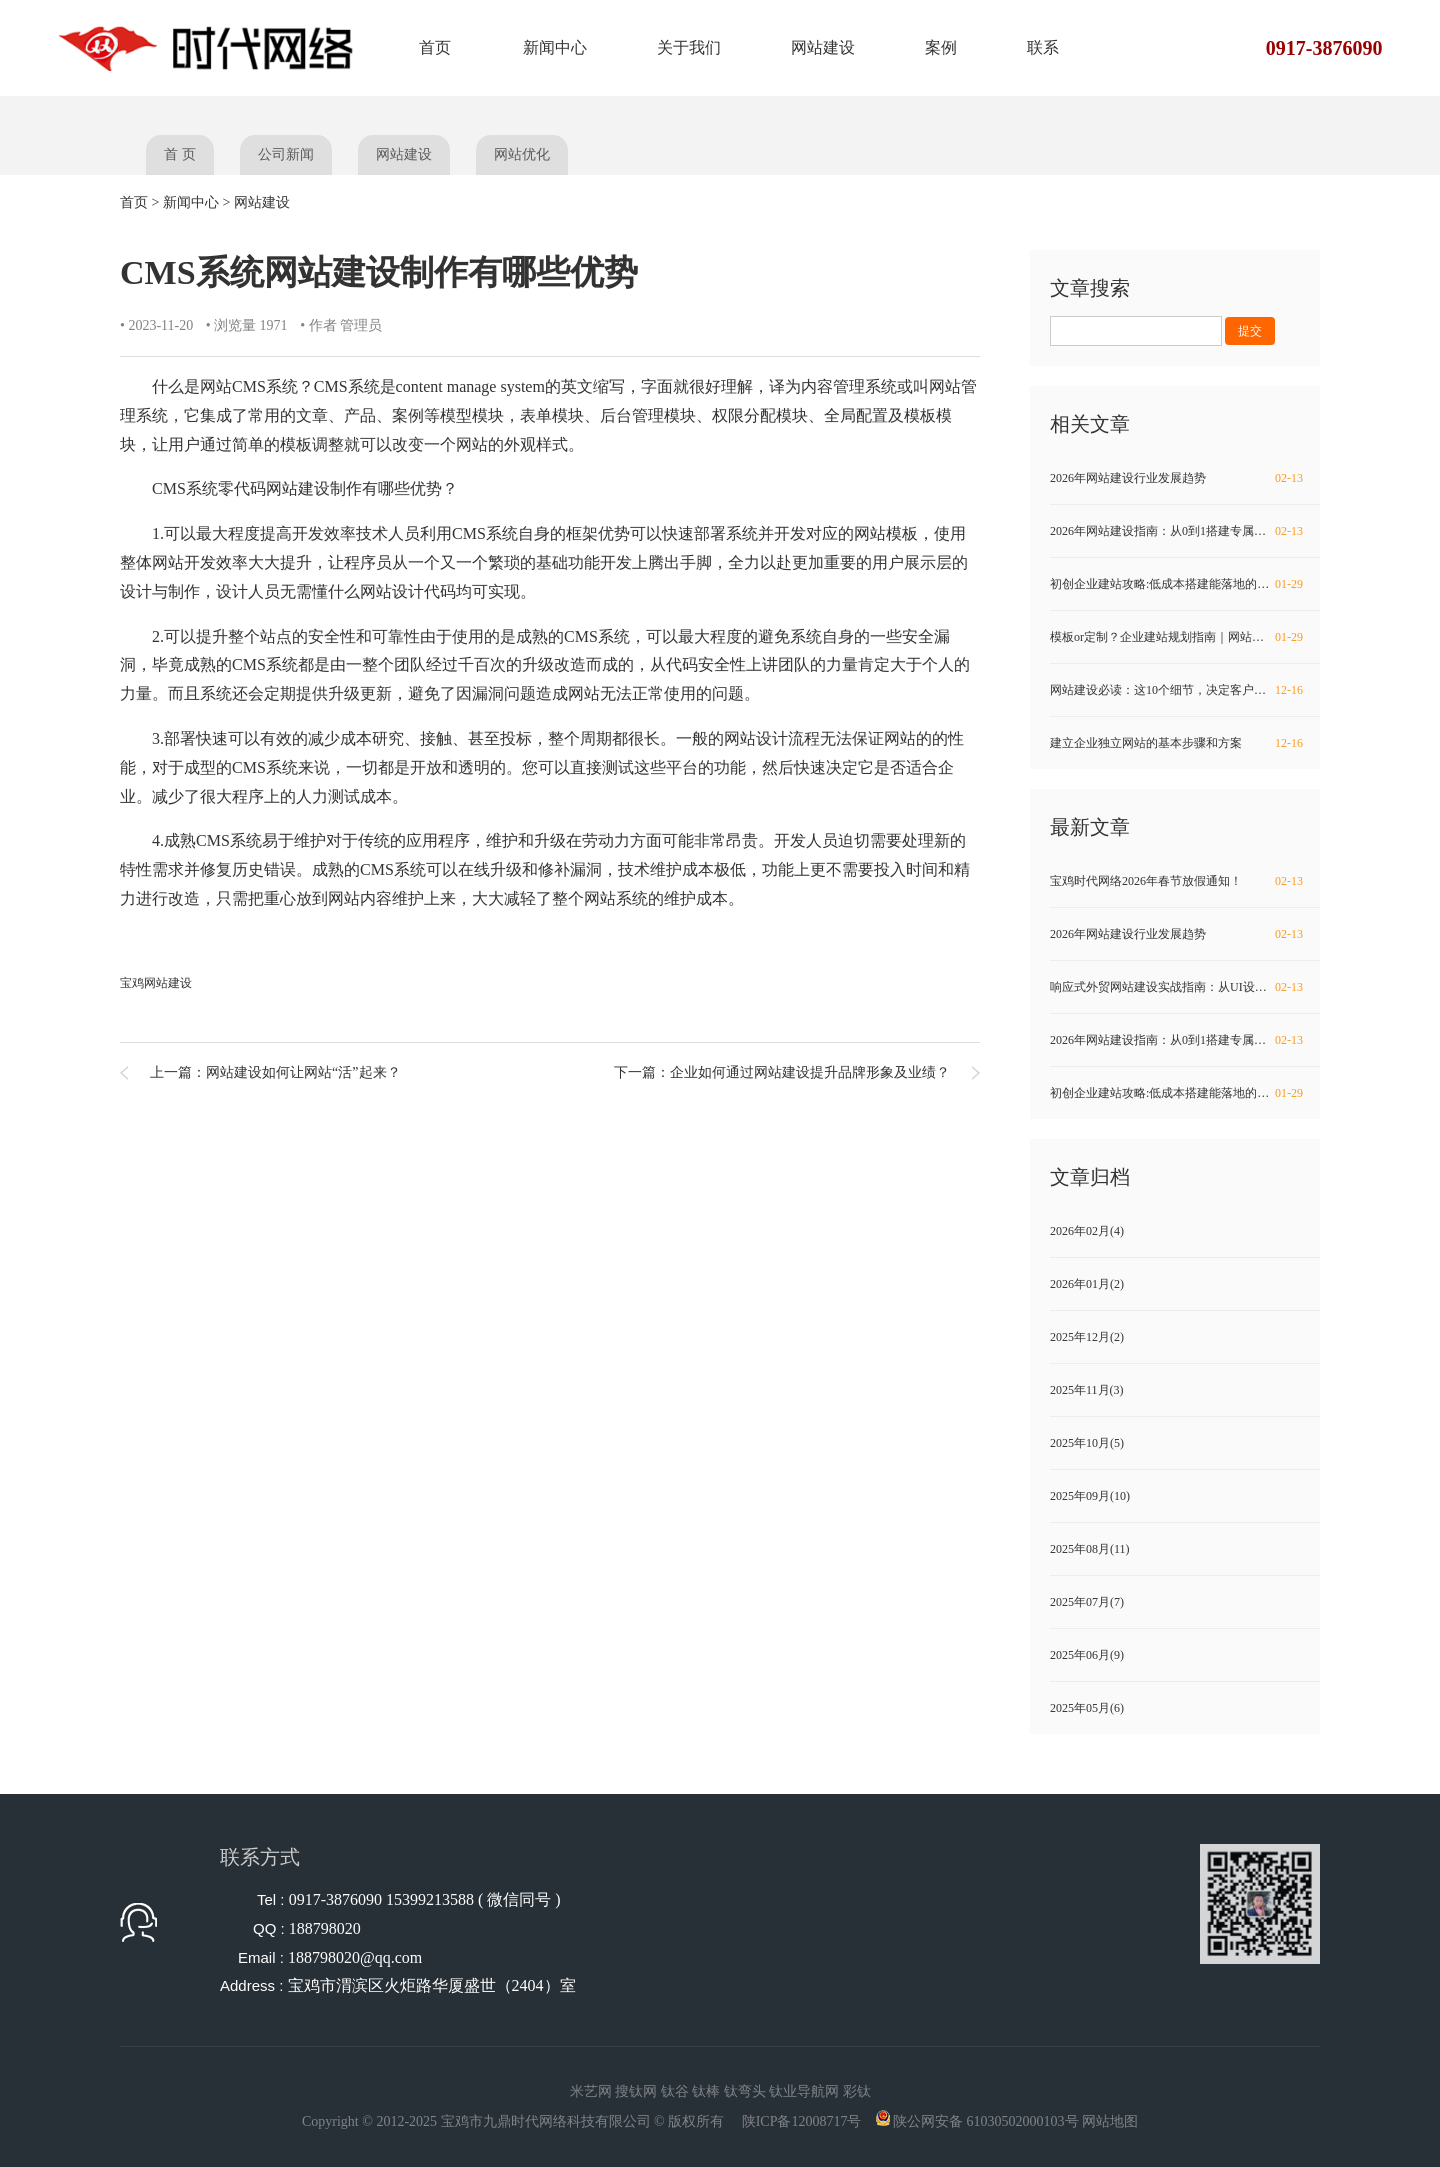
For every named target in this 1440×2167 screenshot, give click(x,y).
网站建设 (823, 47)
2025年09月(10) (1090, 1496)
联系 (1043, 47)
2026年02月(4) (1087, 1231)
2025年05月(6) (1087, 1708)
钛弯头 (745, 2091)
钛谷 (675, 2091)
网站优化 (522, 154)
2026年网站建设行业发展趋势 (1178, 478)
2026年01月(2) (1087, 1284)
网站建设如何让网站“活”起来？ (303, 1072)
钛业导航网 (804, 2091)
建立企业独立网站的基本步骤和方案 (1178, 743)
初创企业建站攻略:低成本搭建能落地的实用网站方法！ (1185, 584)
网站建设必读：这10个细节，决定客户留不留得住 (1182, 690)
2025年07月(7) (1087, 1602)
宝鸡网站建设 (156, 983)
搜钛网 (636, 2091)
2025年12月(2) (1087, 1337)
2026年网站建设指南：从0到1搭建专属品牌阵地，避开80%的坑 (1185, 531)
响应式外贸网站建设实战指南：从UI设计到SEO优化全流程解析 (1185, 987)
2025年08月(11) (1090, 1549)
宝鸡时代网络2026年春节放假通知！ (1178, 881)
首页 (435, 47)
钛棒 (706, 2091)
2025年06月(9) (1087, 1655)
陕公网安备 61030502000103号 (986, 2121)
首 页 (180, 154)
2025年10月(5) (1087, 1443)
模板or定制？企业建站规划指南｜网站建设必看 (1178, 637)
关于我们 (689, 47)
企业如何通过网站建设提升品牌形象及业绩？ (810, 1072)
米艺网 (591, 2091)
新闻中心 (555, 47)
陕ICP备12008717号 (802, 2121)
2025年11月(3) (1087, 1390)
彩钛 (857, 2091)
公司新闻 (286, 154)
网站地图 (1110, 2121)
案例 (941, 47)
